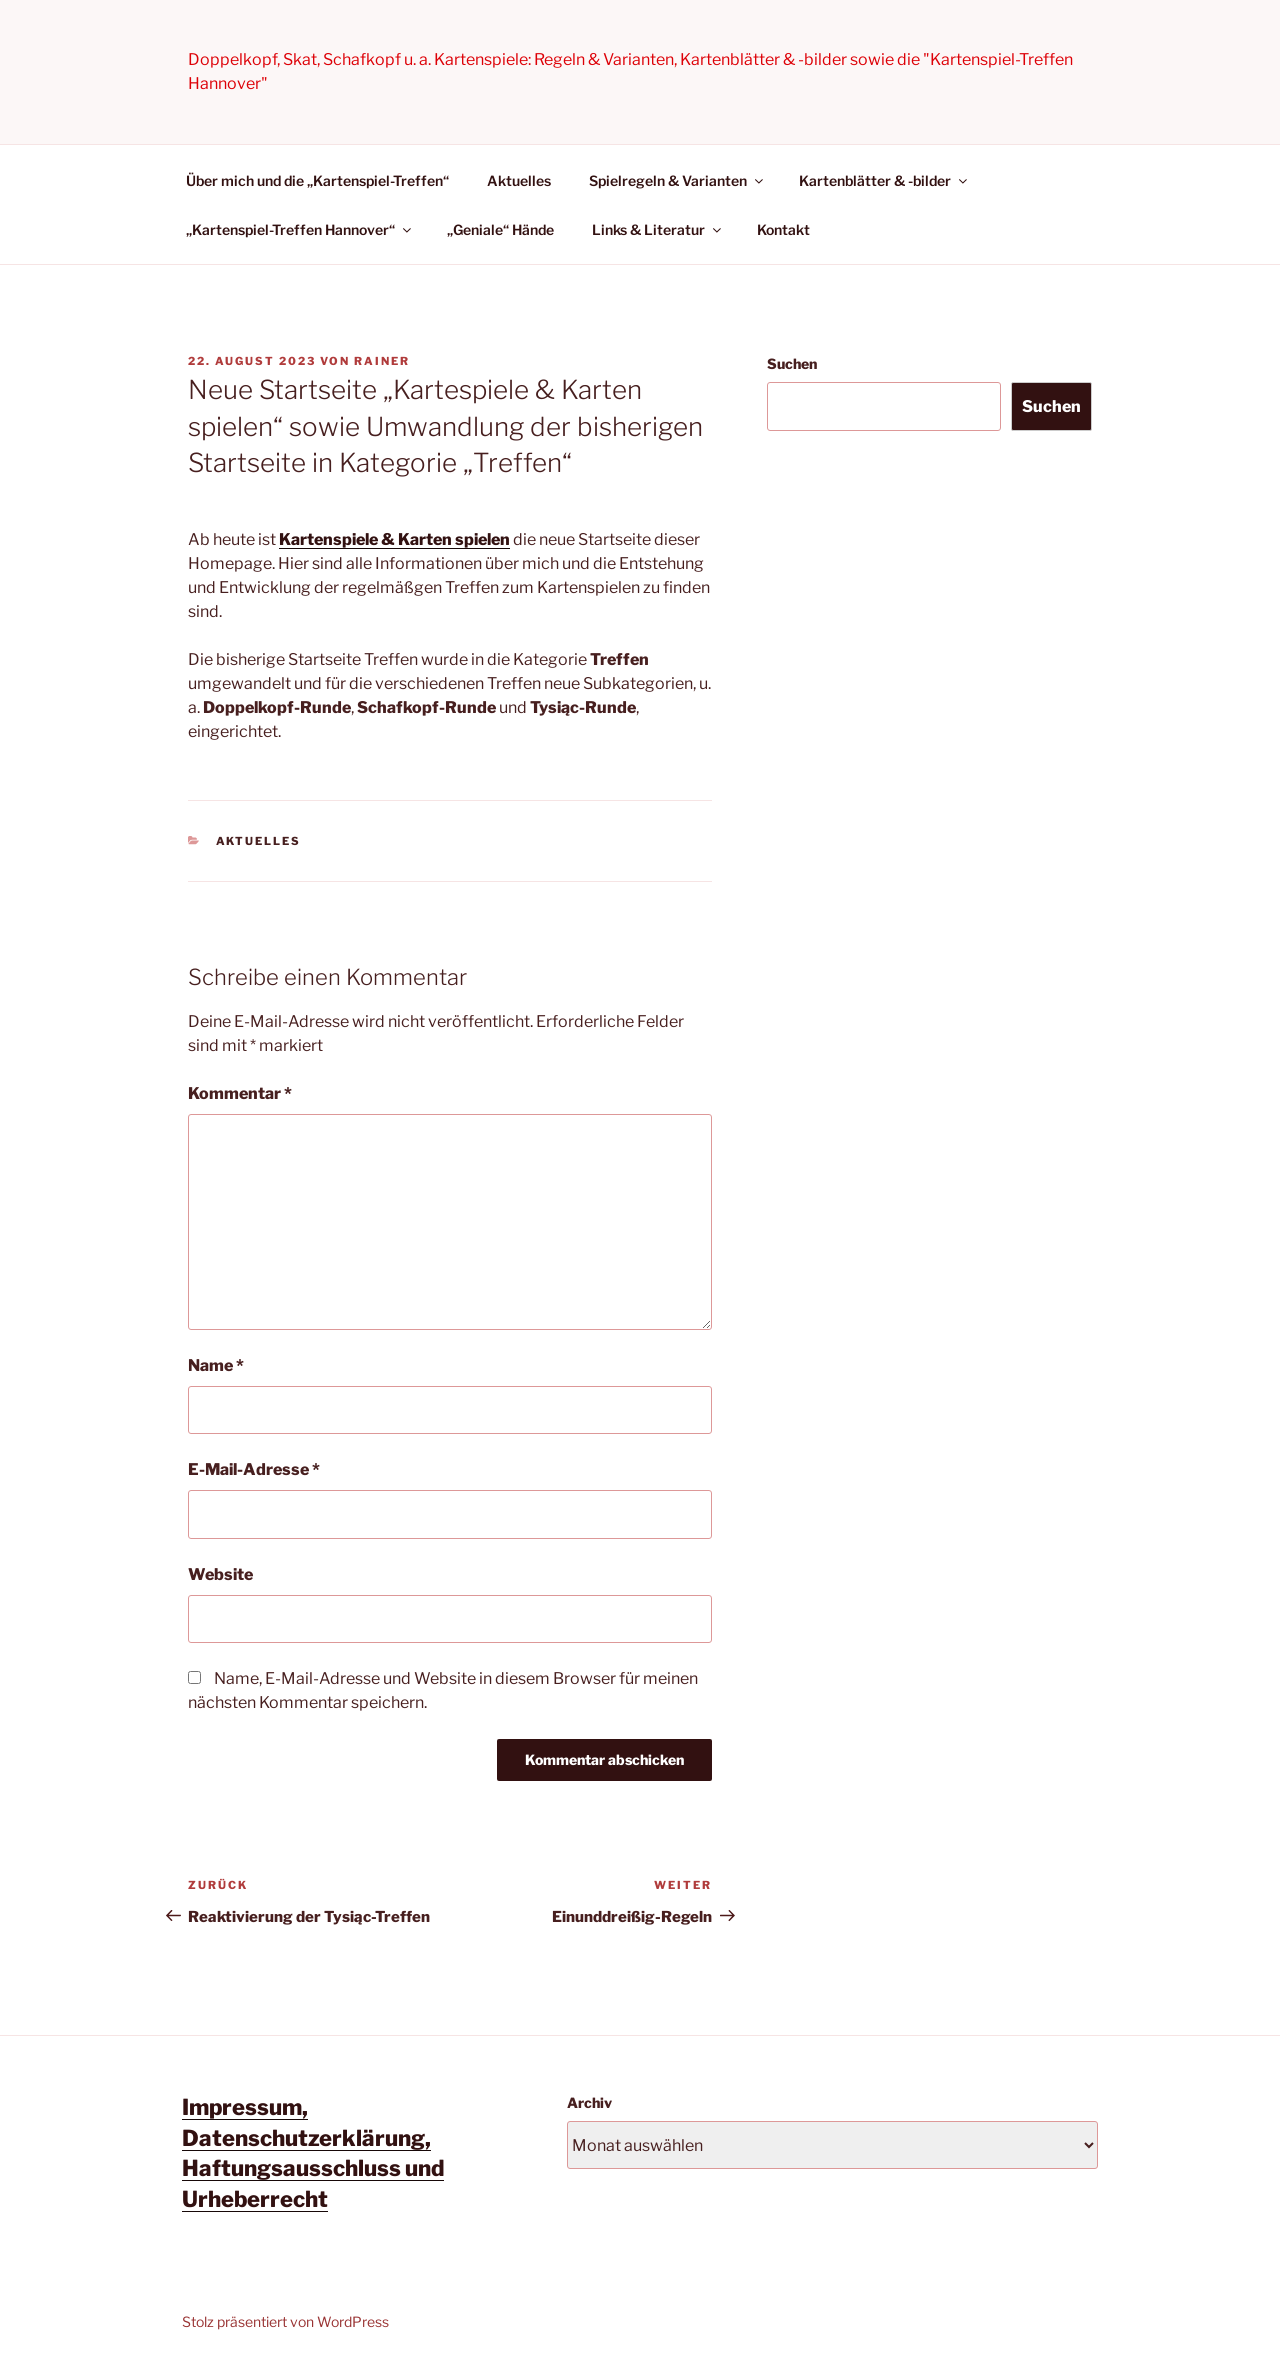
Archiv (589, 2102)
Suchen (792, 363)
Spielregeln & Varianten (677, 180)
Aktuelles (519, 180)
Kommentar (240, 1093)
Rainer (382, 361)
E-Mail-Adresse (254, 1469)
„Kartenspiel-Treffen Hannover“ (300, 229)
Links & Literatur (658, 229)
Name (216, 1365)
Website (220, 1574)
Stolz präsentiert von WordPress (285, 2321)
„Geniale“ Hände (500, 229)
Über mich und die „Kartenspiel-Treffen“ (317, 180)
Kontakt (783, 229)
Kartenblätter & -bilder (884, 180)
